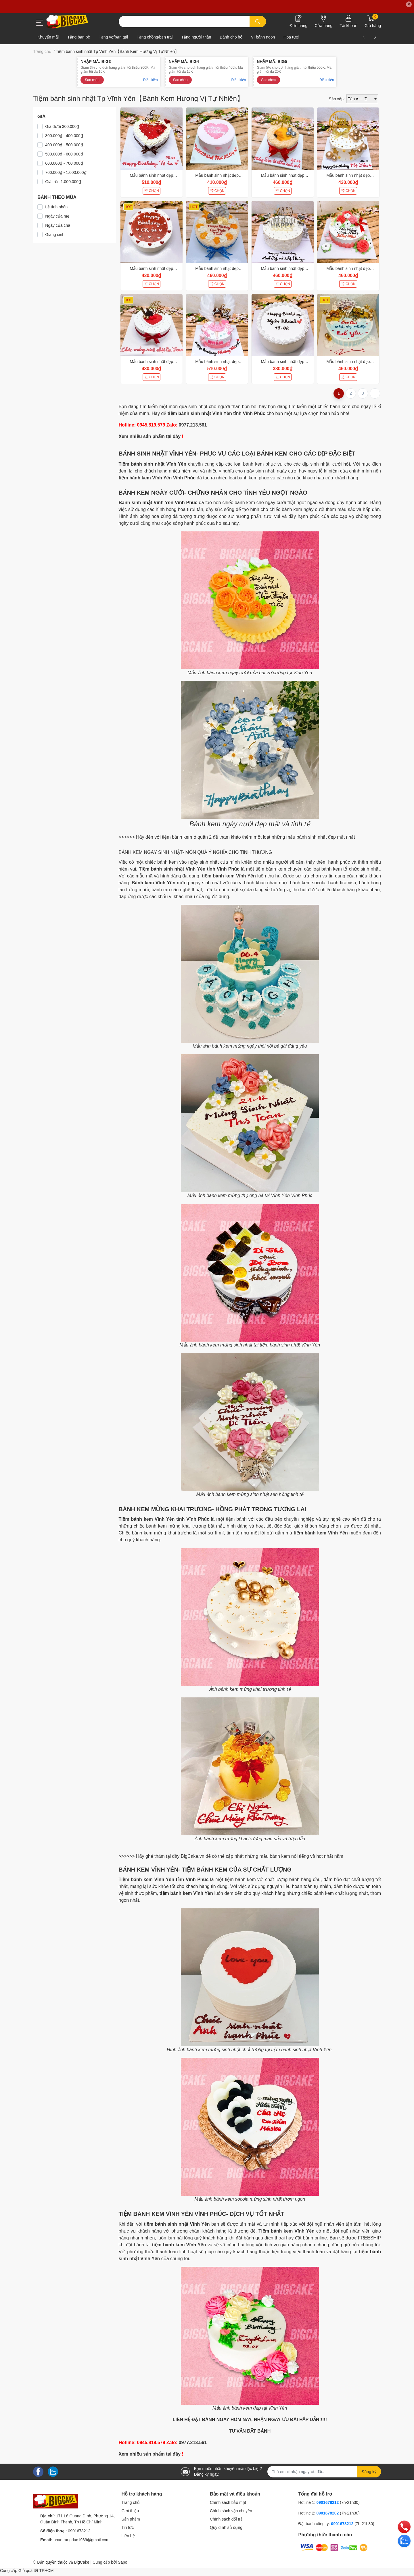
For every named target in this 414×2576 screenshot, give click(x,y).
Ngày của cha (57, 225)
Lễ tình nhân (56, 207)
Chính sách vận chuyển (231, 2510)
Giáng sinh (54, 234)
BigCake (81, 2562)
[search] (258, 21)
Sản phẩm (131, 2519)
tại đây (173, 436)
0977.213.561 (193, 424)
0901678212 (79, 2531)
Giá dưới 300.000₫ (62, 126)
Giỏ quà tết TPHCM (35, 2570)
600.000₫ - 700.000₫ (64, 163)
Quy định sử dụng (226, 2527)
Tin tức (128, 2527)
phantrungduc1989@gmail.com (81, 2539)
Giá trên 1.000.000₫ (63, 181)
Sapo (122, 2562)
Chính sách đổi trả (226, 2519)
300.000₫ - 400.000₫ (64, 135)
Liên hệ (128, 2535)
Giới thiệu (130, 2510)
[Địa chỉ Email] (324, 2471)
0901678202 (328, 2513)
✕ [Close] (409, 4)
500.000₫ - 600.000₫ (64, 154)
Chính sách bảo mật (228, 2502)
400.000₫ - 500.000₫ (64, 145)
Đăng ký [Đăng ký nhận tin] (369, 2471)
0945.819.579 (151, 424)
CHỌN (151, 191)
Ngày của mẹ (57, 216)
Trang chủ (131, 2502)
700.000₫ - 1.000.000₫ (65, 172)
